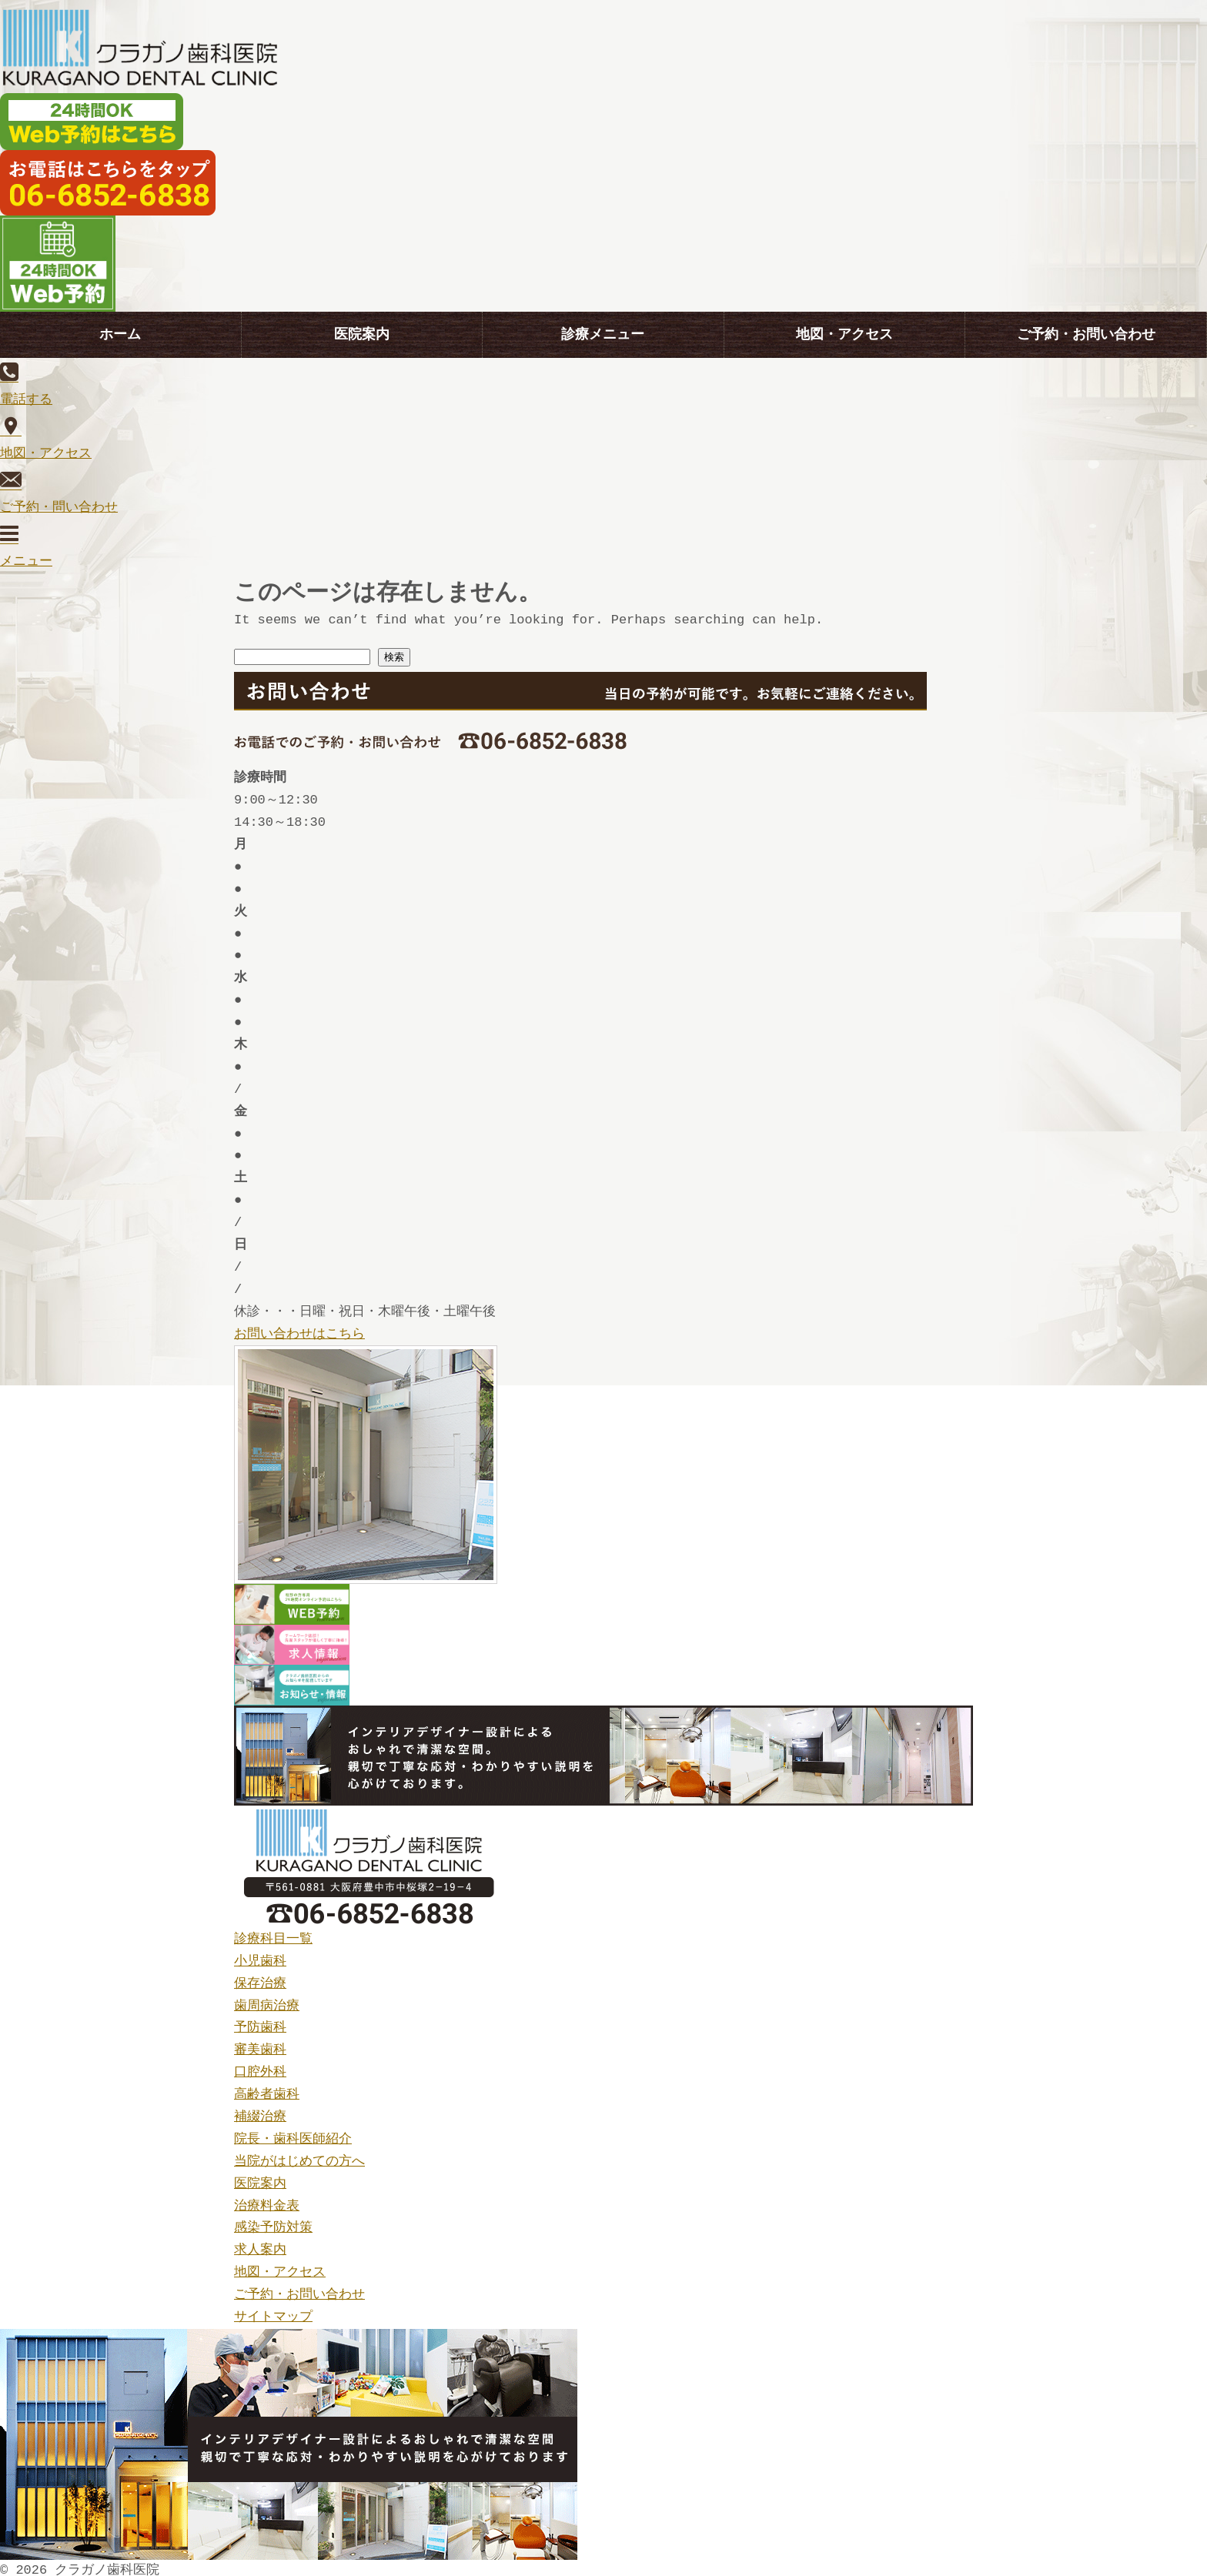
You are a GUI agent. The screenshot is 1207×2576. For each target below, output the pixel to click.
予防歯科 (260, 2021)
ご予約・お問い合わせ (1086, 335)
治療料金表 (266, 2200)
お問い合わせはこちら (299, 1328)
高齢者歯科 (266, 2088)
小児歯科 (260, 1955)
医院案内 (362, 335)
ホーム (120, 335)
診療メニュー (602, 335)
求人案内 (260, 2244)
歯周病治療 (266, 2000)
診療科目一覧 (273, 1933)
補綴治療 (260, 2111)
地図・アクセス (844, 335)
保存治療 (260, 1977)
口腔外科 (260, 2066)
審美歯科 (260, 2044)
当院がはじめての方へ (299, 2155)
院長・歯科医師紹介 (293, 2133)
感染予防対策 (273, 2221)
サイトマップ (273, 2311)
